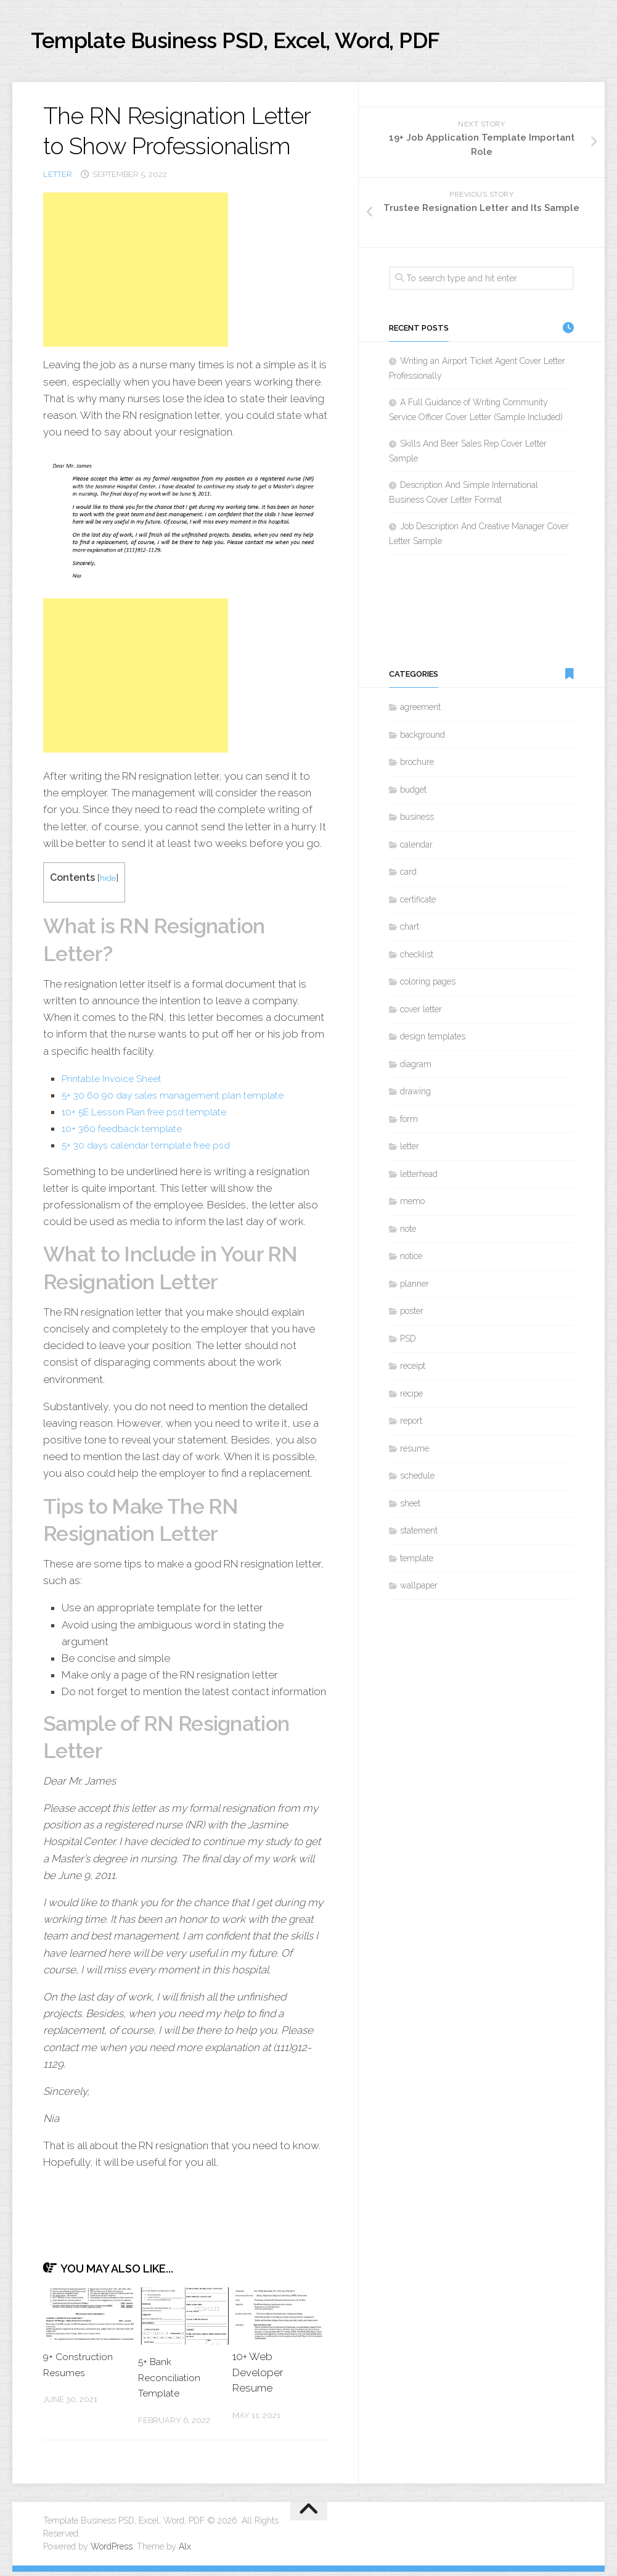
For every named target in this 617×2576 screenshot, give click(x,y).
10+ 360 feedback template (128, 1132)
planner (414, 1288)
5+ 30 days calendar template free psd (154, 1150)
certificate (418, 904)
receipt (412, 1371)
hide (109, 882)
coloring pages (428, 986)
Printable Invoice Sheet (116, 1082)
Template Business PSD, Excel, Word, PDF (278, 43)
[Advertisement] (135, 274)
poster (411, 1316)
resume (414, 1453)
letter (57, 178)
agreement (420, 712)
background (422, 739)
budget (413, 794)
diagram (415, 1068)
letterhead (419, 1178)
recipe (411, 1398)
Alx (185, 2551)
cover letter (421, 1013)
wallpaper (419, 1590)
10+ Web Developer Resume (258, 2376)
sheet (410, 1508)
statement (419, 1535)
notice (411, 1261)
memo (412, 1206)
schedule (417, 1480)
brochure (417, 767)
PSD (408, 1343)
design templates (432, 1041)
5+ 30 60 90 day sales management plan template (182, 1099)
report (411, 1425)
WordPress (112, 2551)
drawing (415, 1096)
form (409, 1123)
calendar (416, 849)
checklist (416, 959)
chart (409, 931)
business (417, 822)
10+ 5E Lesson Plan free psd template (151, 1116)
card (408, 876)
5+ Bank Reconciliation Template (171, 2381)
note (408, 1233)
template (416, 1562)
